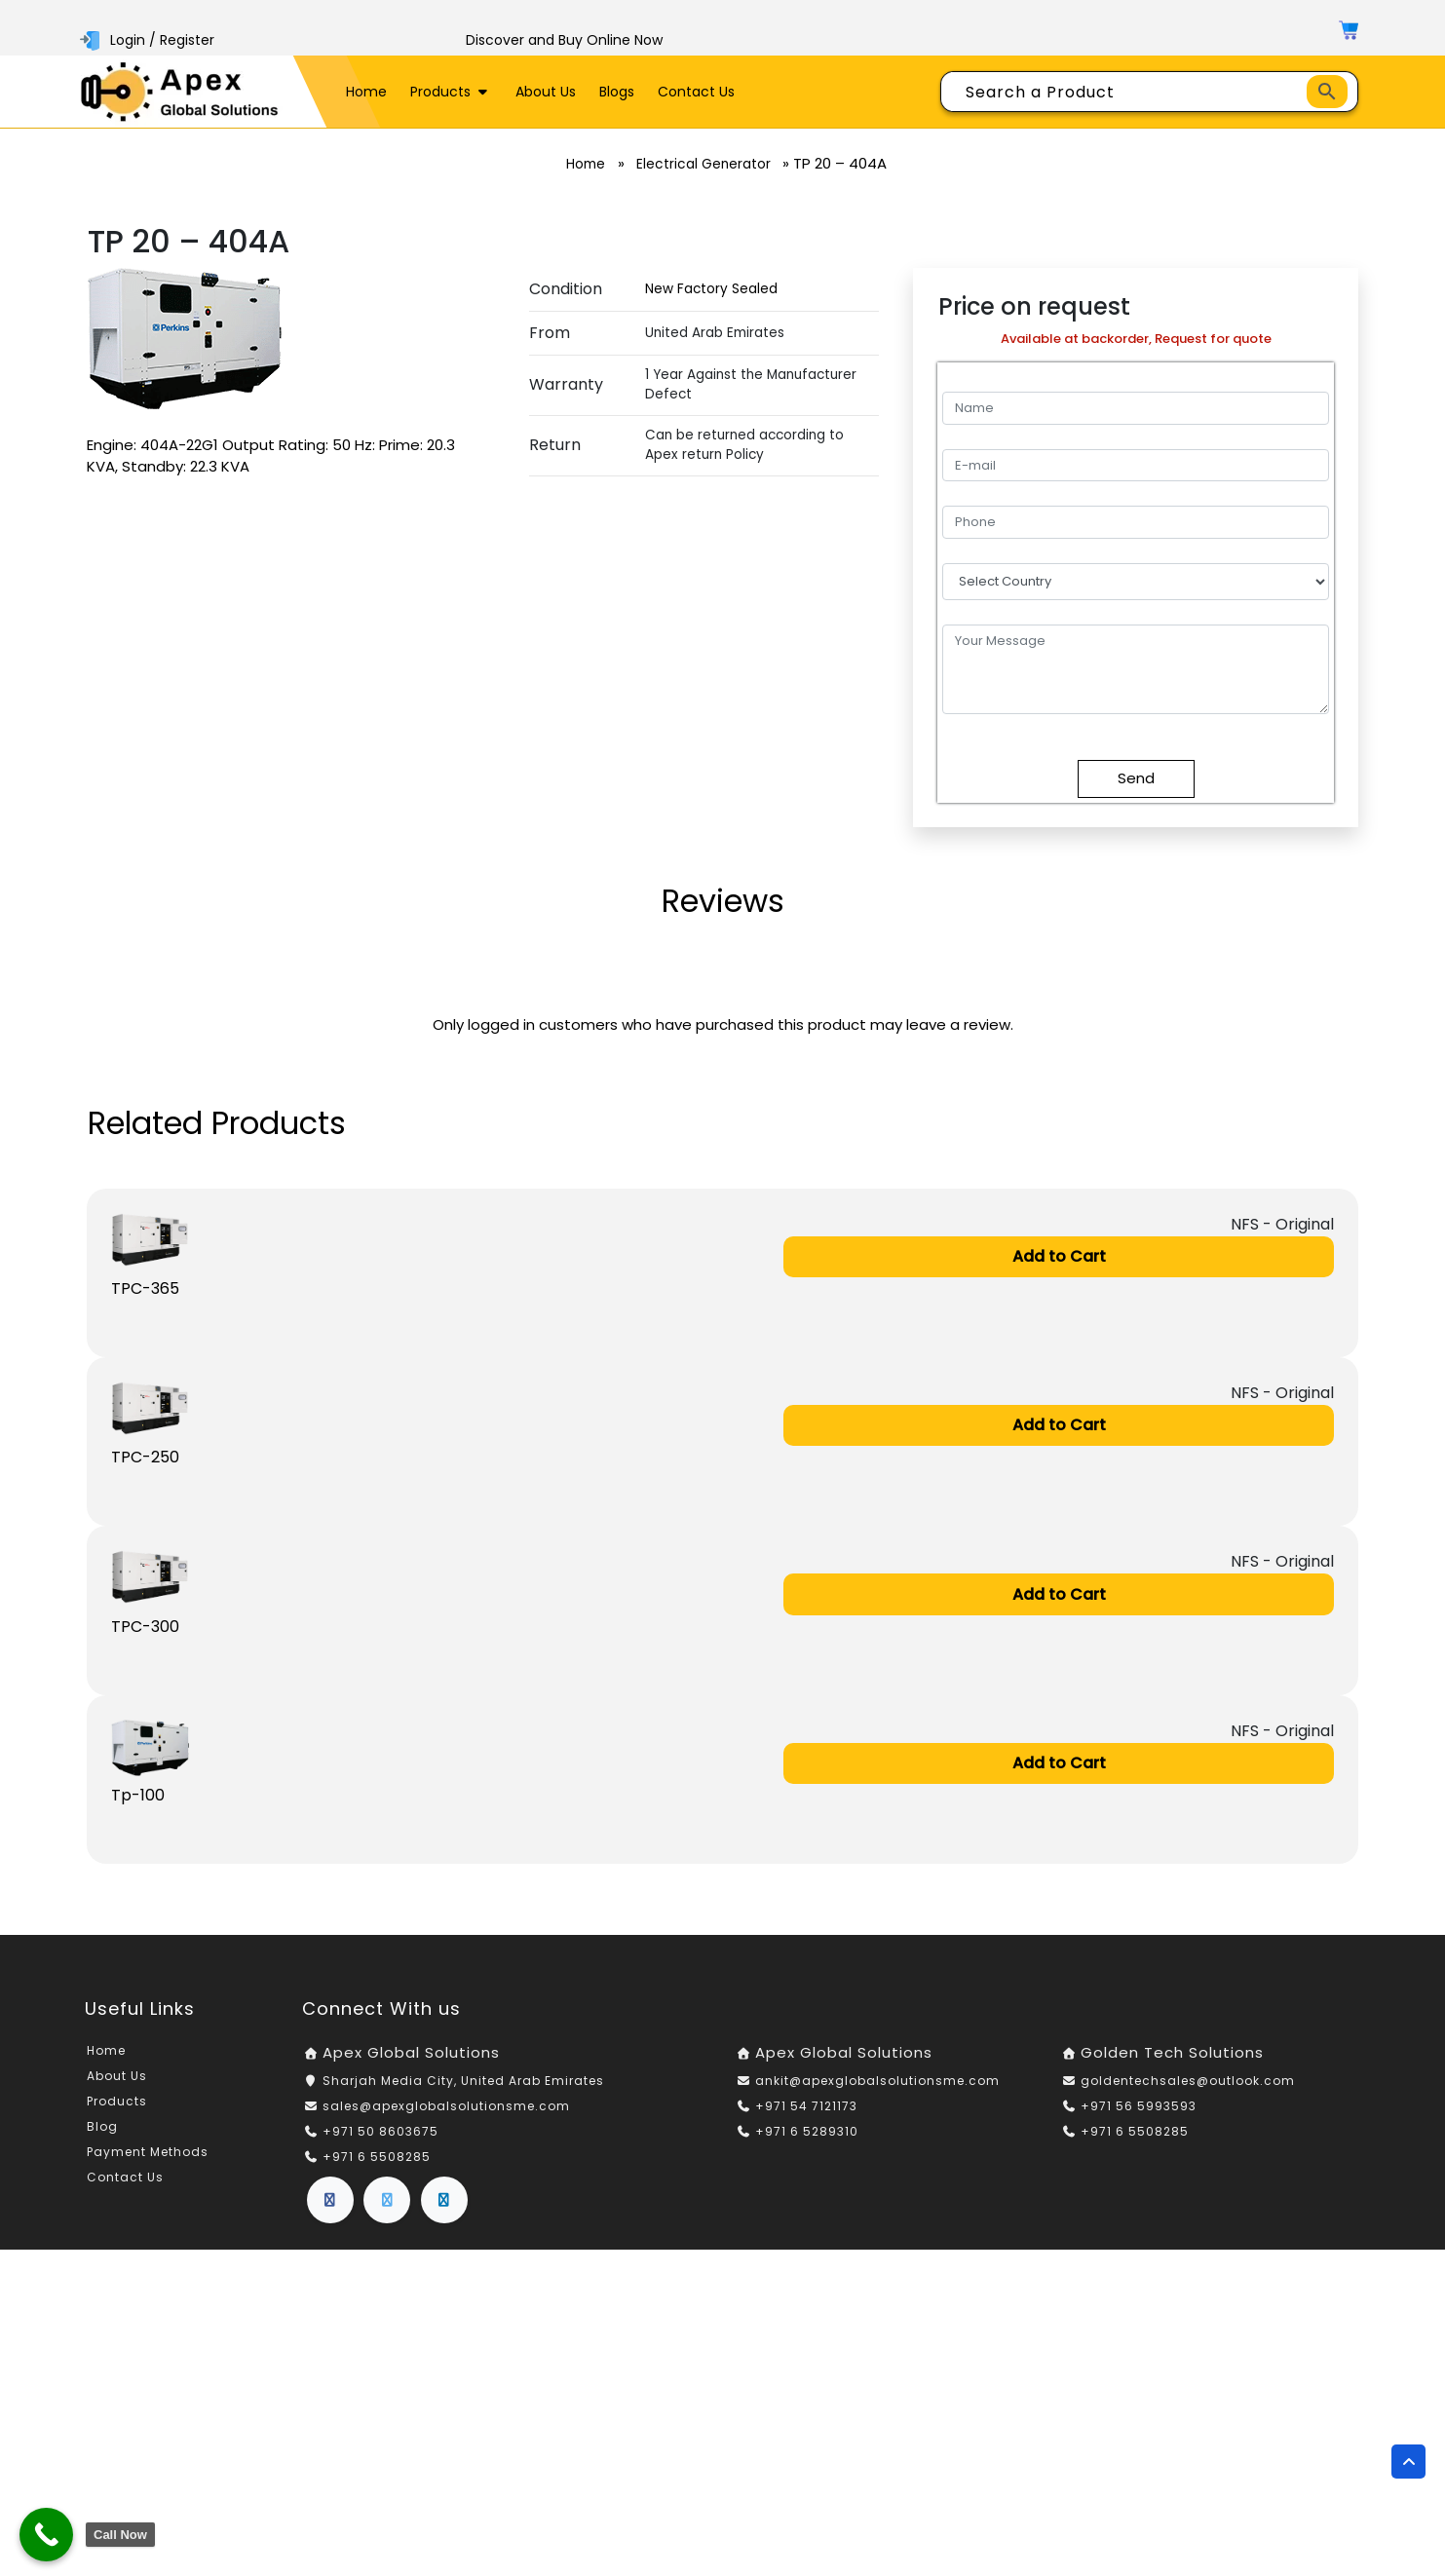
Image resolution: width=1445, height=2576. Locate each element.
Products (451, 91)
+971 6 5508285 (377, 2163)
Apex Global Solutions (411, 2060)
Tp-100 (138, 1802)
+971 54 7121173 (806, 2112)
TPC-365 (145, 1290)
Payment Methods (148, 2159)
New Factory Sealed (711, 289)
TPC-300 (145, 1631)
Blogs (616, 91)
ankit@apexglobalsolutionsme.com (877, 2087)
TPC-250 (145, 1461)
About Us (545, 91)
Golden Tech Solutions (1172, 2060)
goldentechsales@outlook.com (1188, 2087)
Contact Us (696, 91)
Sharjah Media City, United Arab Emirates (463, 2087)
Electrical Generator (708, 163)
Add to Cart (1059, 1257)
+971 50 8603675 (380, 2138)
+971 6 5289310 (806, 2138)
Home (366, 91)
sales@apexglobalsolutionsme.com (446, 2112)
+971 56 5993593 (1139, 2112)
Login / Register (149, 40)
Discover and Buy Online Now (564, 40)
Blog (102, 2134)
